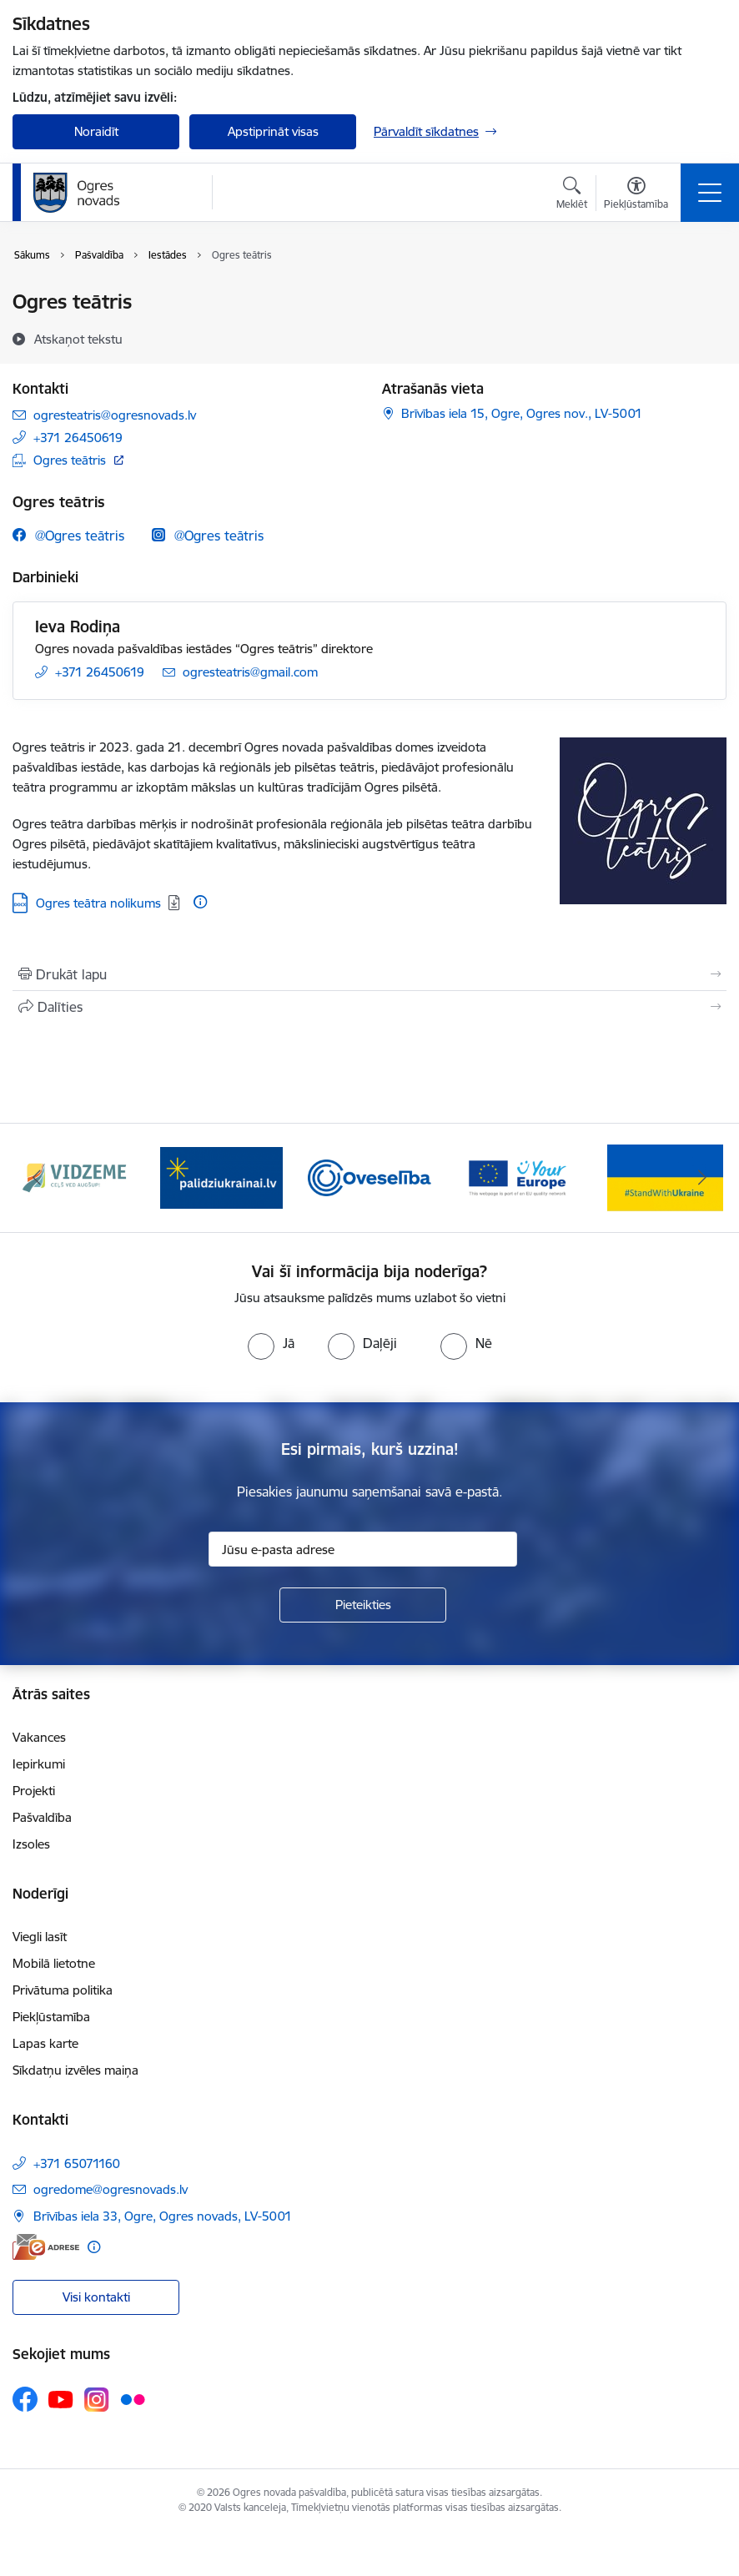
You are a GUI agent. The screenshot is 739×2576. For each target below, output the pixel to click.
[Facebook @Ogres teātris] (68, 535)
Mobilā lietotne (54, 1963)
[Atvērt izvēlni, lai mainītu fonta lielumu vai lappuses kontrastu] (636, 195)
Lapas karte (45, 2043)
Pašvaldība (42, 1817)
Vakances (39, 1737)
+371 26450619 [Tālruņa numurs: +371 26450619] (78, 437)
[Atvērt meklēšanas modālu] (572, 195)
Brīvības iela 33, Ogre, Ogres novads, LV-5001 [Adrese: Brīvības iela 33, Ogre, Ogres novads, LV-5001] (162, 2216)
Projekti (34, 1791)
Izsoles (31, 1844)
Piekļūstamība (51, 2017)
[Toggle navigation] (710, 193)
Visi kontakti (96, 2297)
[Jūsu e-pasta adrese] (363, 1549)
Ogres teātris (69, 460)
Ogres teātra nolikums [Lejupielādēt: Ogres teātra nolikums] (98, 903)
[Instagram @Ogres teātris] (208, 535)
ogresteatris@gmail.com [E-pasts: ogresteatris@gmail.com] (250, 672)
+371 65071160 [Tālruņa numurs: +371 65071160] (76, 2163)
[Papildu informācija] (200, 901)
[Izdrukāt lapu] (369, 974)
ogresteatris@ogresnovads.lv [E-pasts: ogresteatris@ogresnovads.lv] (114, 415)
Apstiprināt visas (273, 131)
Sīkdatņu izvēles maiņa (75, 2070)
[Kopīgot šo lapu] (369, 1007)
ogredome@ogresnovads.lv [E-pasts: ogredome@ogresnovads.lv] (110, 2189)
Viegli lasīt (40, 1937)
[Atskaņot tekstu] (78, 339)
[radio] (271, 1343)
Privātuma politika (63, 1990)
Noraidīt (96, 131)
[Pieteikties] (362, 1605)
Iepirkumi (39, 1764)
